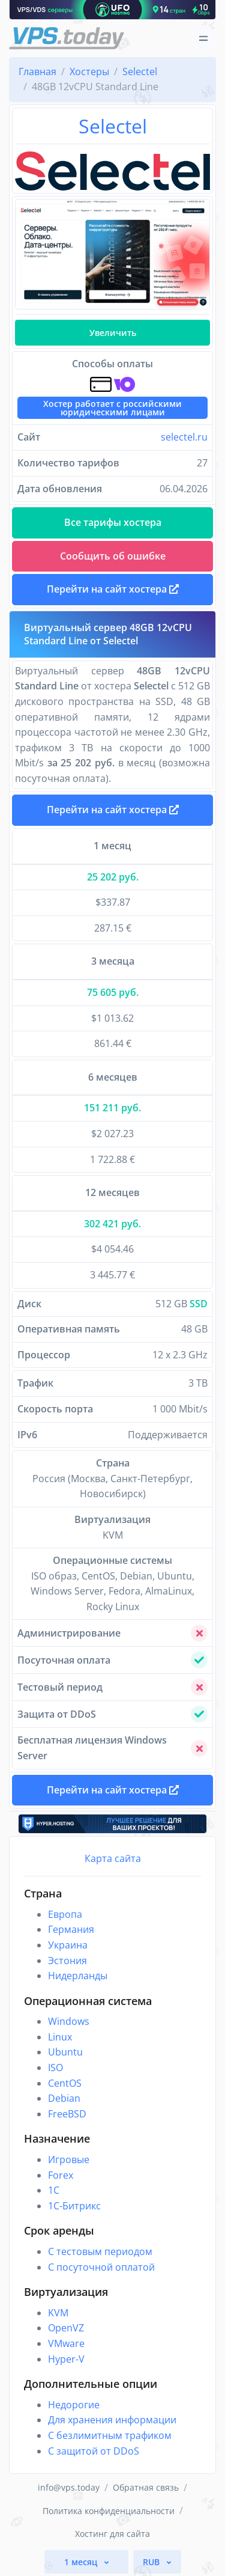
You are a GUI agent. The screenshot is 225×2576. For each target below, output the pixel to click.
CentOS (65, 2083)
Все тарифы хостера (112, 522)
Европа (65, 1914)
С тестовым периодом (100, 2251)
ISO (55, 2067)
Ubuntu (65, 2052)
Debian (64, 2098)
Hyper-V (66, 2359)
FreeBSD (67, 2113)
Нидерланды (77, 1975)
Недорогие (74, 2404)
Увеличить (112, 332)
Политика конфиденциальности (109, 2510)
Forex (60, 2175)
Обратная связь (146, 2487)
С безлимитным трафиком (110, 2435)
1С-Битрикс (74, 2205)
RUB (152, 2562)
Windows (68, 2021)
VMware (66, 2343)
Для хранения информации (112, 2419)
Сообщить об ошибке (113, 556)
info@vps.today (69, 2487)
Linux (60, 2036)
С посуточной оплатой (101, 2267)
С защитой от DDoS (93, 2451)
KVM (58, 2312)
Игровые (68, 2159)
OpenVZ (66, 2327)
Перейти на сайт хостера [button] (113, 589)
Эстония (67, 1960)
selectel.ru (184, 437)
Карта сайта (113, 1858)
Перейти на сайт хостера (113, 809)
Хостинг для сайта (112, 2533)
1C (53, 2190)
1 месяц (82, 2562)
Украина (68, 1945)
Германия (71, 1929)
